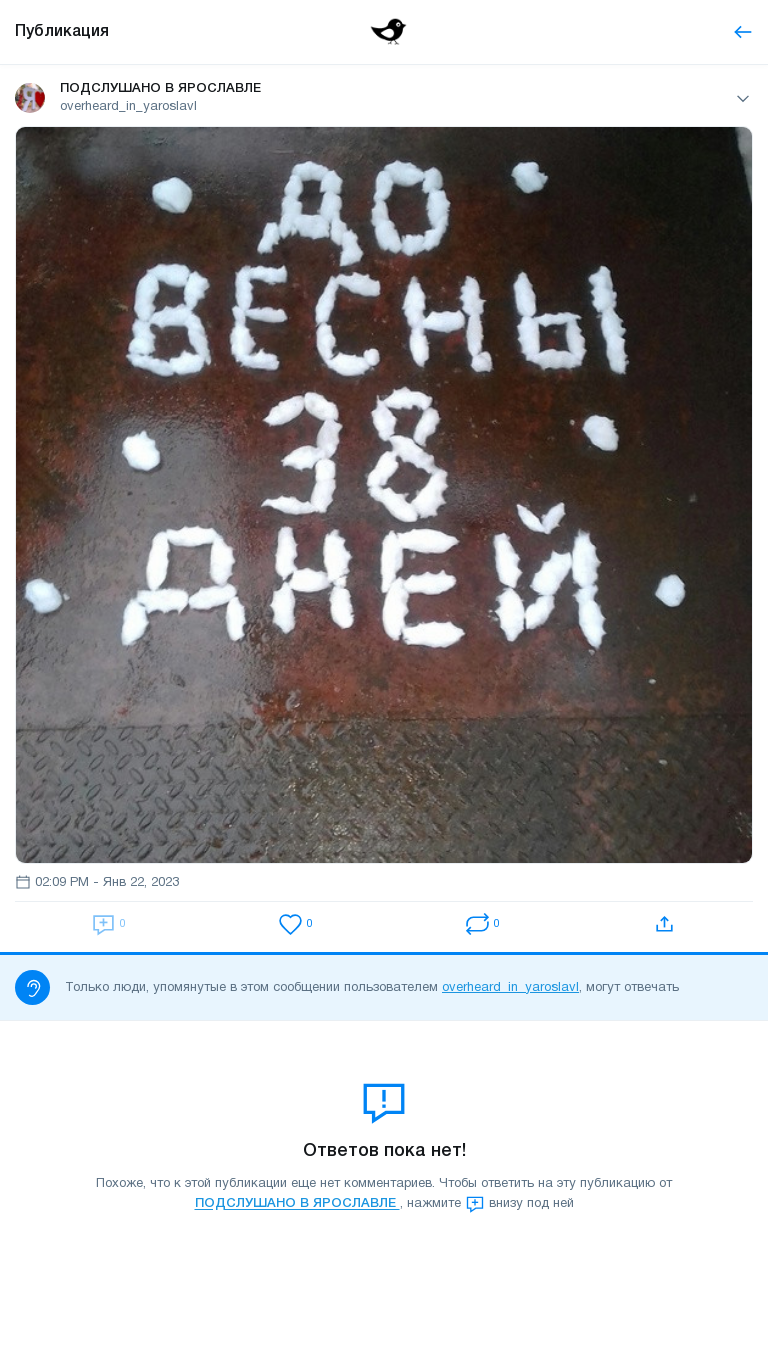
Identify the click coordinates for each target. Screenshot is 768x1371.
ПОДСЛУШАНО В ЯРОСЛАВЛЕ (297, 1204)
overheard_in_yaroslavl (510, 988)
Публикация (62, 32)
